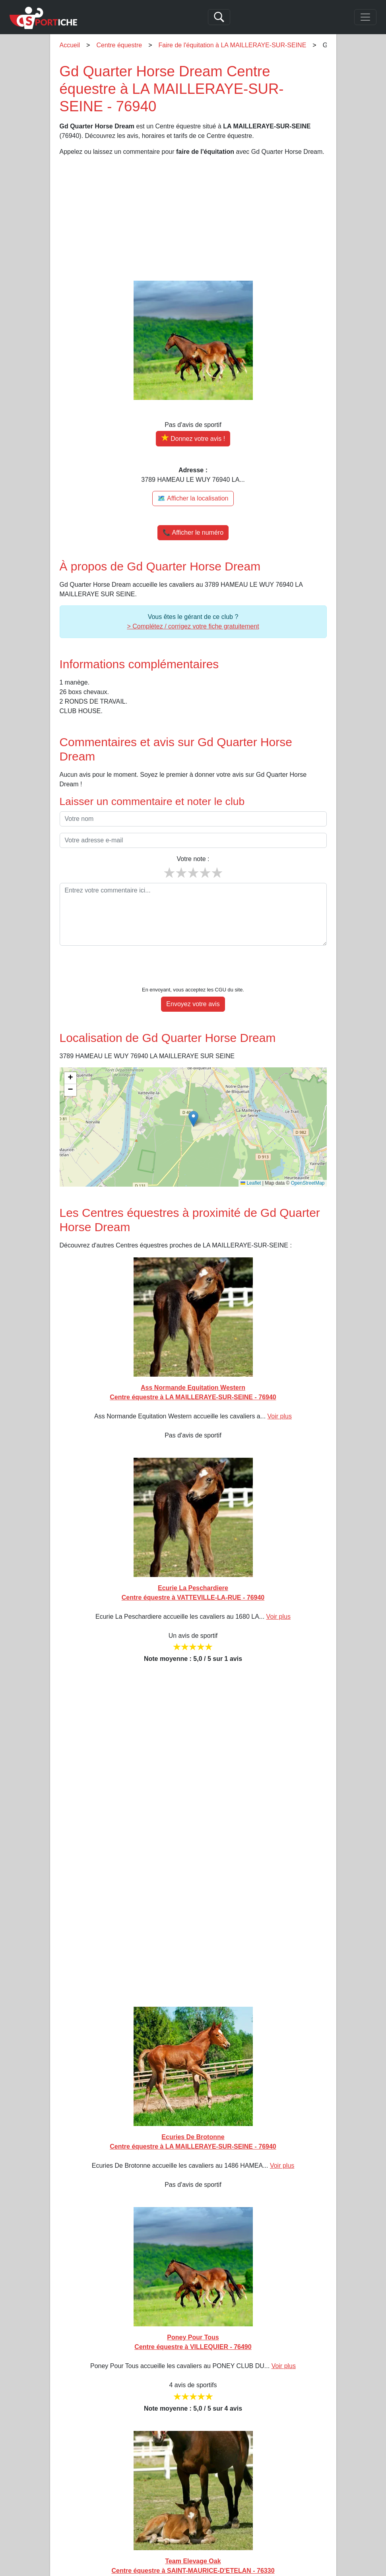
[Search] (219, 17)
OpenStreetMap (308, 1159)
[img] (193, 1102)
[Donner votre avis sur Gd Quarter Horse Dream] (193, 438)
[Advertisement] (193, 218)
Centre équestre (119, 45)
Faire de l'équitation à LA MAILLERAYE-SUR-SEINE (232, 45)
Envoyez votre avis (192, 979)
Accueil (70, 45)
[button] (193, 1094)
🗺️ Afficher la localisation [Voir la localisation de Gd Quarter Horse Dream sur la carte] (192, 498)
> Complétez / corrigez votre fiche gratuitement (193, 626)
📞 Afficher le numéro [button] (193, 532)
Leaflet (251, 1159)
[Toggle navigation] (365, 17)
